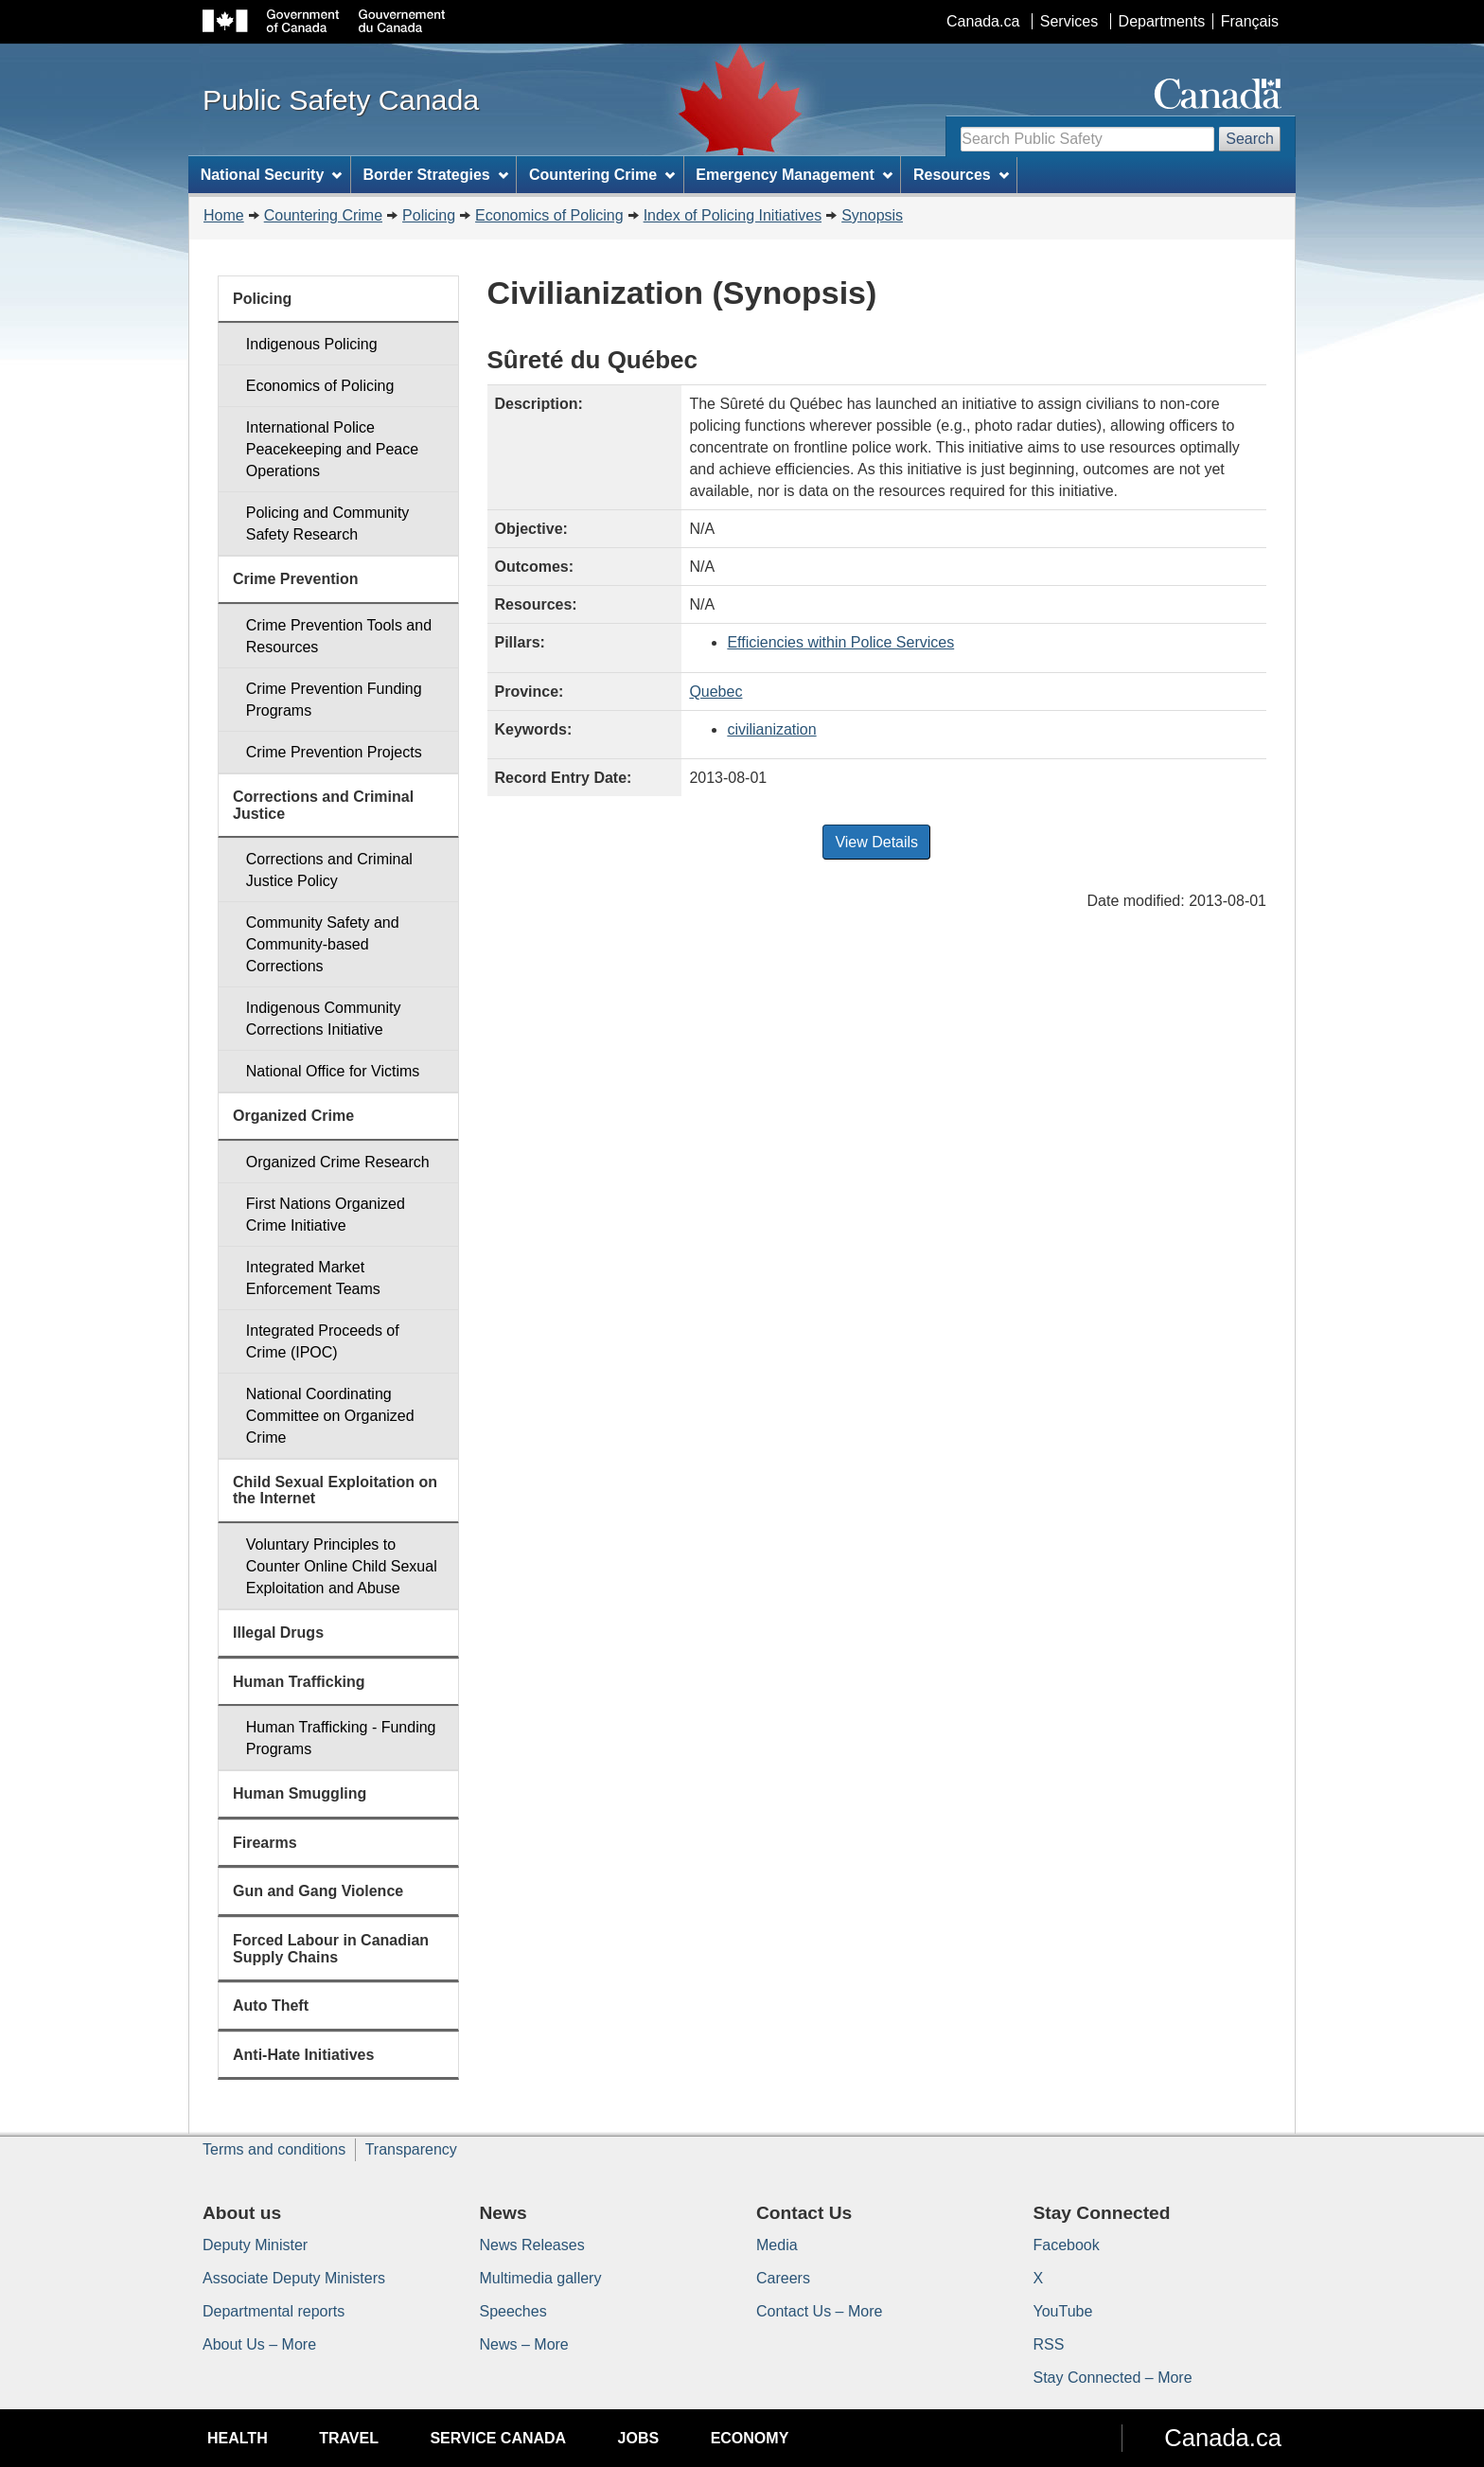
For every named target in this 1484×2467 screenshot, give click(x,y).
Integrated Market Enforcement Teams (313, 1278)
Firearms (265, 1843)
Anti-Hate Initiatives (303, 2055)
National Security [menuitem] (272, 175)
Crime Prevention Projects (334, 752)
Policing (428, 215)
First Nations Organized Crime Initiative (325, 1215)
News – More (524, 2344)
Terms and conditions (274, 2149)
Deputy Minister (255, 2245)
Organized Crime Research (338, 1162)
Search (1250, 139)
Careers (783, 2278)
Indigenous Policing (312, 344)
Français (1250, 21)
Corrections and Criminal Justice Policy (329, 870)
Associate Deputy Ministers (294, 2278)
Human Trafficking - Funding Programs (341, 1738)
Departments (1162, 21)
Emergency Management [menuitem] (794, 175)
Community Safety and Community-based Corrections (322, 944)
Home (223, 215)
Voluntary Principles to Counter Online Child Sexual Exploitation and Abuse (341, 1566)
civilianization (771, 729)
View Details (876, 842)
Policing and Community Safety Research (328, 523)
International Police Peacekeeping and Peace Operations (332, 449)
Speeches (513, 2311)
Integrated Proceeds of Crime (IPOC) (322, 1341)
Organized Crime (293, 1116)
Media (777, 2245)
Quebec (715, 691)
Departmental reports (273, 2311)
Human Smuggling (299, 1793)
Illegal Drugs (278, 1632)
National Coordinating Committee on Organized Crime (330, 1416)
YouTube (1063, 2311)
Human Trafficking (299, 1682)
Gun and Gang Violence (318, 1891)
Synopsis (872, 215)
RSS (1049, 2344)
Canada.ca (982, 21)
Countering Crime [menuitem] (602, 175)
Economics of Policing (549, 215)
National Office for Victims (332, 1071)
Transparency (411, 2149)
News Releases (532, 2245)
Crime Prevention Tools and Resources (339, 636)
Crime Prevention (295, 579)
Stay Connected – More (1113, 2377)
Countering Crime (323, 215)
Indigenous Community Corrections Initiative (323, 1019)
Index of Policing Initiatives (733, 215)
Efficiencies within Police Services (840, 642)
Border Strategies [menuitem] (435, 175)
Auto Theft (271, 2005)
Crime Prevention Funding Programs (334, 700)
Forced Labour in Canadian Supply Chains (331, 1948)
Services (1069, 21)
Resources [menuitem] (961, 175)
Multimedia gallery (541, 2278)
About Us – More (259, 2344)
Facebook (1067, 2245)
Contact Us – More (819, 2311)
